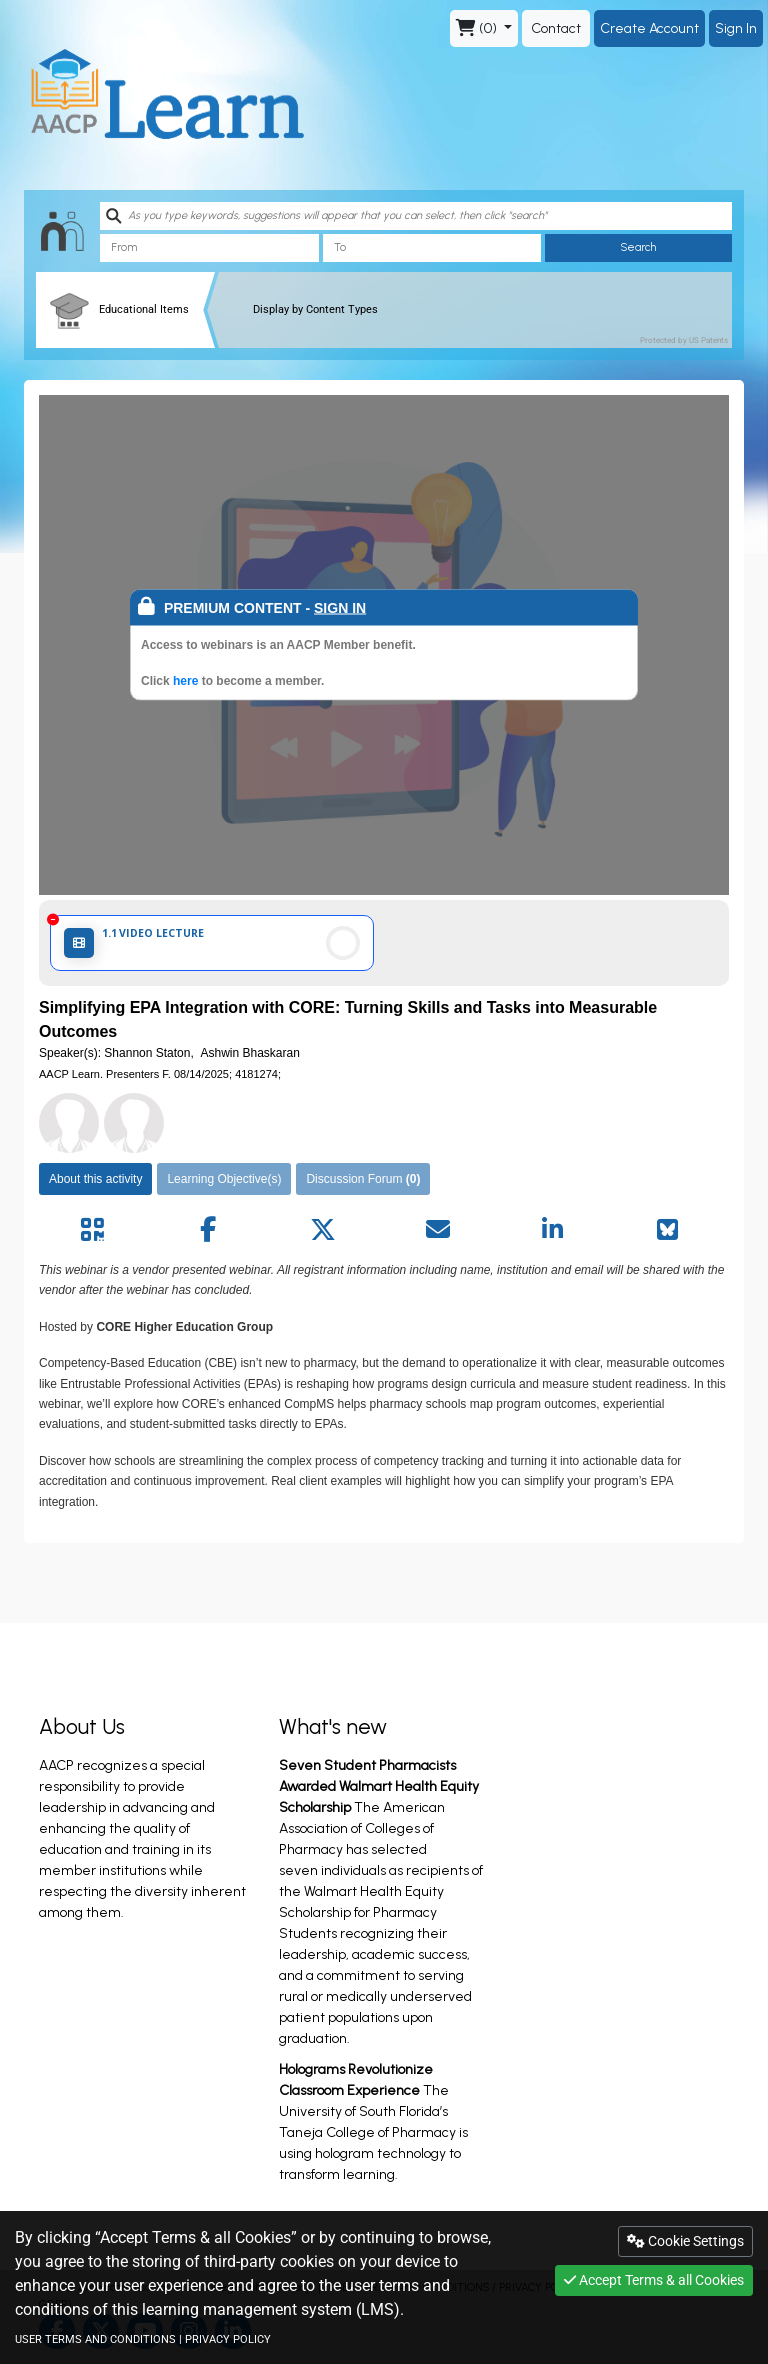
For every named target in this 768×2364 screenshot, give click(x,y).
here (187, 681)
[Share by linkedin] (552, 1230)
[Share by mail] (437, 1230)
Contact (556, 28)
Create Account (649, 28)
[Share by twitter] (322, 1230)
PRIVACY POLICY (228, 2339)
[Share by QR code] (92, 1230)
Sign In (736, 28)
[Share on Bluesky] (667, 1230)
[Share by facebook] (207, 1230)
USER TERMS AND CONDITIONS (95, 2339)
